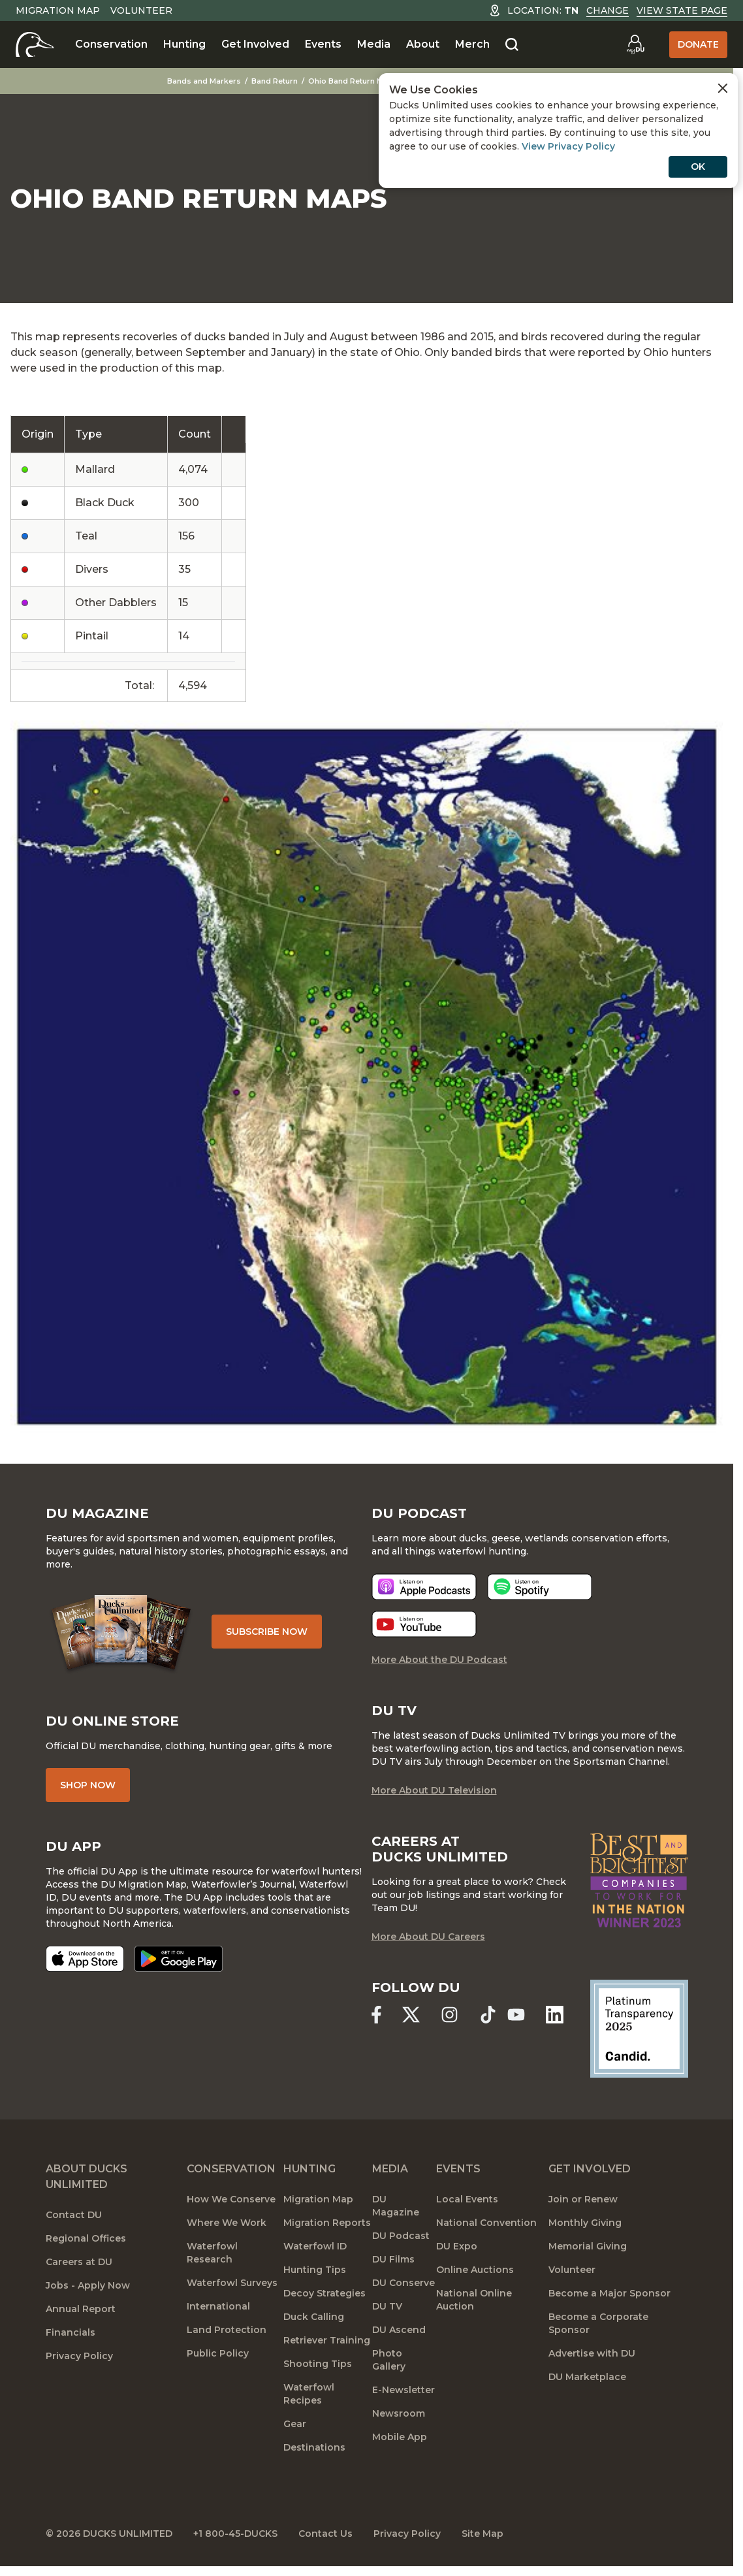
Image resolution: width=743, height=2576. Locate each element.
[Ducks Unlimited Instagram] (449, 2014)
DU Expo (456, 2246)
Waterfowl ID (315, 2246)
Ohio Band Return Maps (353, 81)
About (422, 44)
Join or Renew (583, 2199)
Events (323, 44)
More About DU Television (434, 1790)
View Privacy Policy (568, 146)
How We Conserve (231, 2199)
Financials (70, 2332)
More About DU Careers (428, 1936)
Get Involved (255, 44)
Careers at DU (79, 2262)
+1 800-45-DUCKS (235, 2533)
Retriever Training (326, 2340)
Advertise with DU (591, 2353)
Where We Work (226, 2223)
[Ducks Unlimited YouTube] (516, 2014)
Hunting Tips (314, 2270)
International (218, 2306)
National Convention (486, 2223)
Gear (294, 2424)
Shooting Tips (317, 2364)
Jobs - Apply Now (88, 2285)
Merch (472, 44)
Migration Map (58, 10)
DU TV (387, 2306)
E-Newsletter (403, 2390)
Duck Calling (313, 2317)
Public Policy (218, 2353)
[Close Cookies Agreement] (722, 88)
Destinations (314, 2447)
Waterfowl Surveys (232, 2283)
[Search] (511, 45)
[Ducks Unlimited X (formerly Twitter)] (411, 2014)
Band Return (274, 81)
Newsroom (398, 2413)
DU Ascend (399, 2330)
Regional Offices (86, 2238)
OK (698, 166)
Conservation (111, 44)
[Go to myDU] (635, 44)
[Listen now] (424, 1586)
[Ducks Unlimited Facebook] (376, 2014)
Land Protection (226, 2330)
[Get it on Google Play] (178, 1959)
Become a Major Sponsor (609, 2293)
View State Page (682, 10)
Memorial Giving (587, 2246)
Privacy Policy (79, 2356)
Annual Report (81, 2309)
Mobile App (399, 2437)
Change (607, 10)
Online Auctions (475, 2270)
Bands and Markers (204, 81)
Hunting (184, 44)
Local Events (467, 2199)
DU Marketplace (587, 2377)
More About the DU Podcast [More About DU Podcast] (439, 1660)
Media (373, 44)
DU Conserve (403, 2283)
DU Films (393, 2259)
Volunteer (141, 10)
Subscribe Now (267, 1631)
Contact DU (74, 2215)
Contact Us (325, 2533)
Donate (698, 44)
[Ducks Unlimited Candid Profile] (639, 2028)
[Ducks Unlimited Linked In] (554, 2014)
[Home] (35, 44)
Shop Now (88, 1785)
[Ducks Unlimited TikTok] (488, 2014)
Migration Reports (327, 2223)
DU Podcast (401, 2236)
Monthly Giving (585, 2223)
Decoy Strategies (324, 2293)
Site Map (482, 2533)
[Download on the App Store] (85, 1959)
